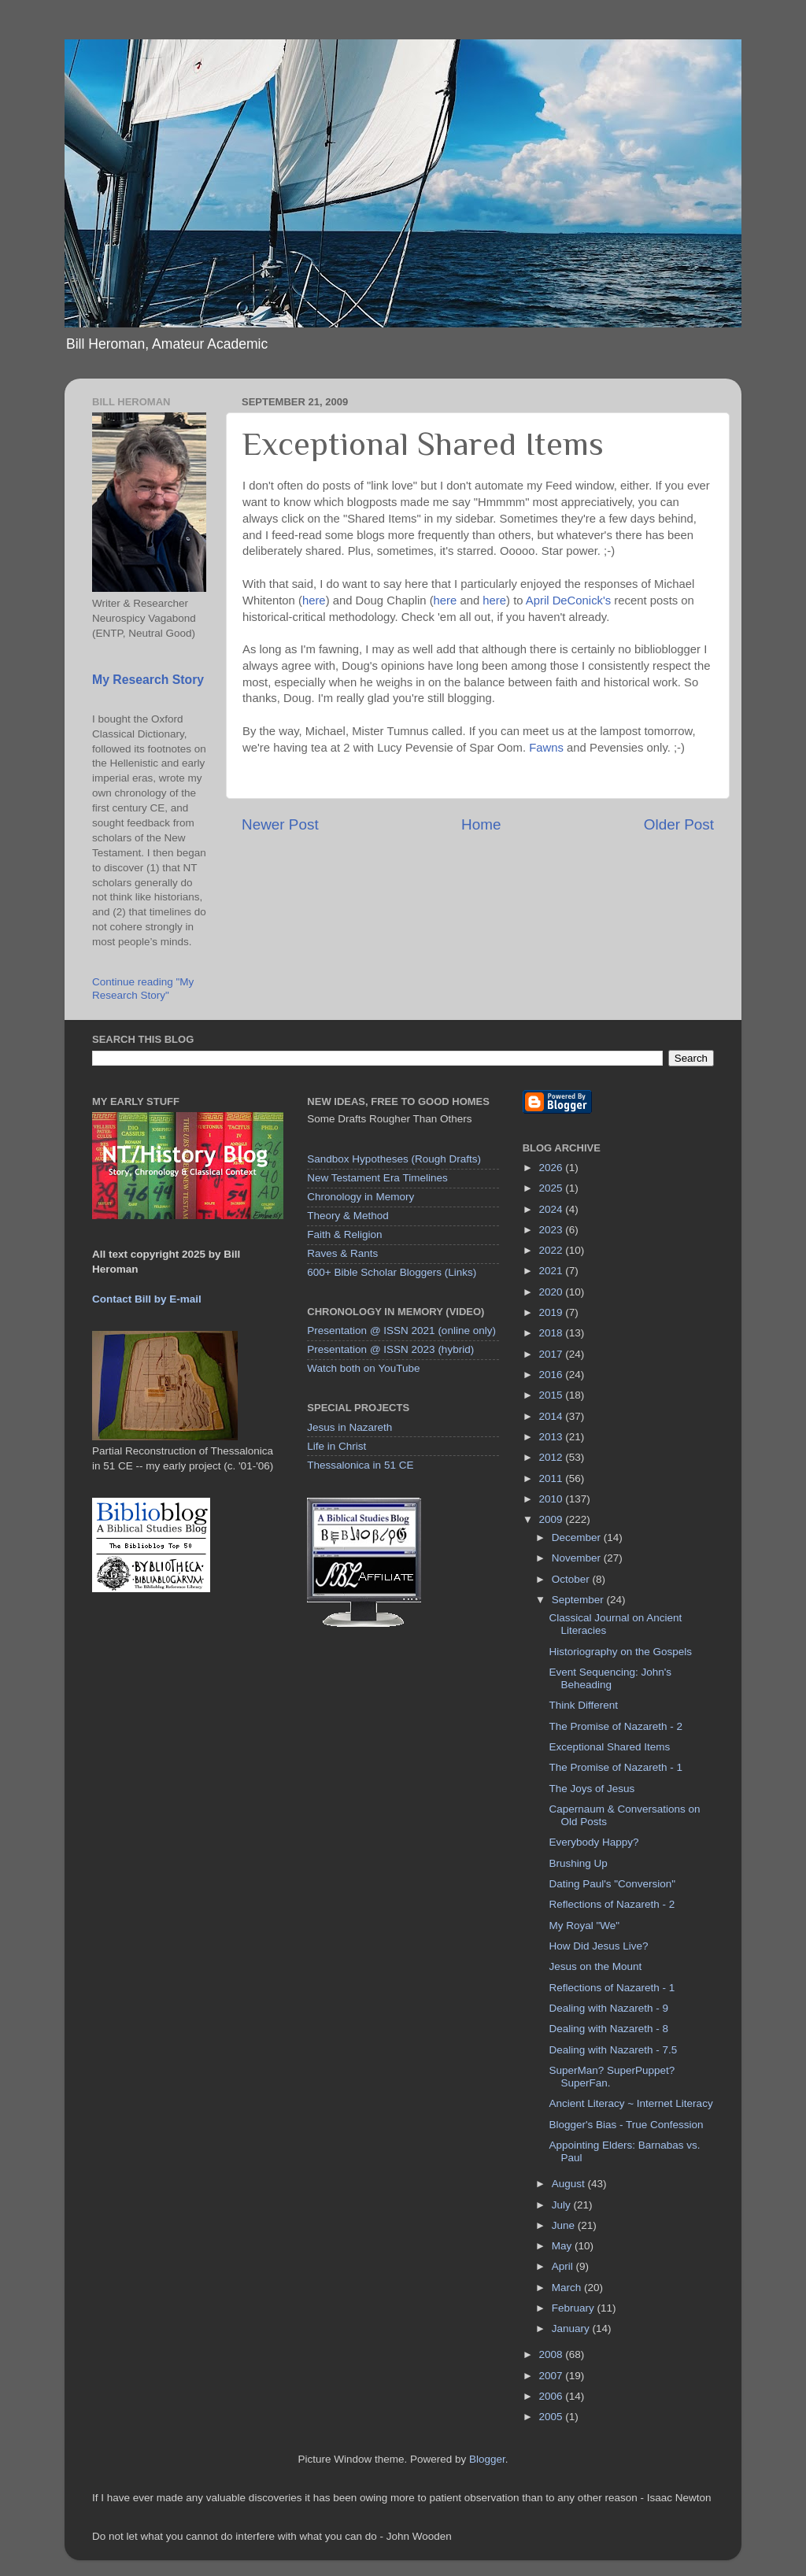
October (572, 1579)
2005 (552, 2417)
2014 (552, 1416)
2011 (552, 1478)
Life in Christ (336, 1446)
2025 (552, 1188)
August (570, 2184)
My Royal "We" (584, 1925)
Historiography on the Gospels (620, 1652)
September (579, 1600)
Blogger (487, 2459)
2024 (552, 1209)
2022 (552, 1250)
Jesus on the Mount (595, 1966)
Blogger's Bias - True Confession (626, 2125)
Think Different (583, 1705)
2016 (552, 1374)
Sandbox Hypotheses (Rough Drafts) (394, 1159)
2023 (552, 1230)
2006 (552, 2396)
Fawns (546, 747)
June (565, 2225)
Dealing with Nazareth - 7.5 (613, 2050)
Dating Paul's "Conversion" (612, 1884)
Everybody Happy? (593, 1842)
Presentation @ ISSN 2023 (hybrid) (390, 1349)
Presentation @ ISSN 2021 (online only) (401, 1330)
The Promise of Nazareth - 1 (615, 1767)
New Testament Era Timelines (377, 1178)
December (578, 1537)
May (563, 2246)
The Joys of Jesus (591, 1788)
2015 (552, 1395)
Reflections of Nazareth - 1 (612, 1988)
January (572, 2328)
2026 (552, 1167)
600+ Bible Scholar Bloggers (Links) (391, 1272)
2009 (552, 1519)
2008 (552, 2354)
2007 (552, 2376)
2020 (552, 1292)
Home (481, 824)
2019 (552, 1312)
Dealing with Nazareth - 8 (608, 2029)
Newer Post (280, 824)
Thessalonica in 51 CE (360, 1465)
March (568, 2287)
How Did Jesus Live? (598, 1946)
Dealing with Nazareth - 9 (608, 2008)
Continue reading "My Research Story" (143, 988)
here (314, 600)
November (578, 1558)
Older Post (679, 824)
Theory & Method (348, 1215)
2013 (552, 1437)
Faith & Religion (344, 1234)
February (574, 2308)
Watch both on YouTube (363, 1368)
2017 (552, 1354)
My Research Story (148, 679)
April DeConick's (568, 600)
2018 (552, 1333)
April (564, 2266)
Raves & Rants (342, 1253)
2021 (552, 1271)
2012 (552, 1457)
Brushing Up (578, 1863)
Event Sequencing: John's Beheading (610, 1678)
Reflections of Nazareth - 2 (612, 1904)
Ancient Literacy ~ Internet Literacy (630, 2103)
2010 (552, 1499)
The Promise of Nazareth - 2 (615, 1726)
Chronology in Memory (360, 1197)
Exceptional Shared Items (609, 1747)
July (563, 2205)
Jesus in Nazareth (349, 1427)
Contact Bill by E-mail (147, 1299)
